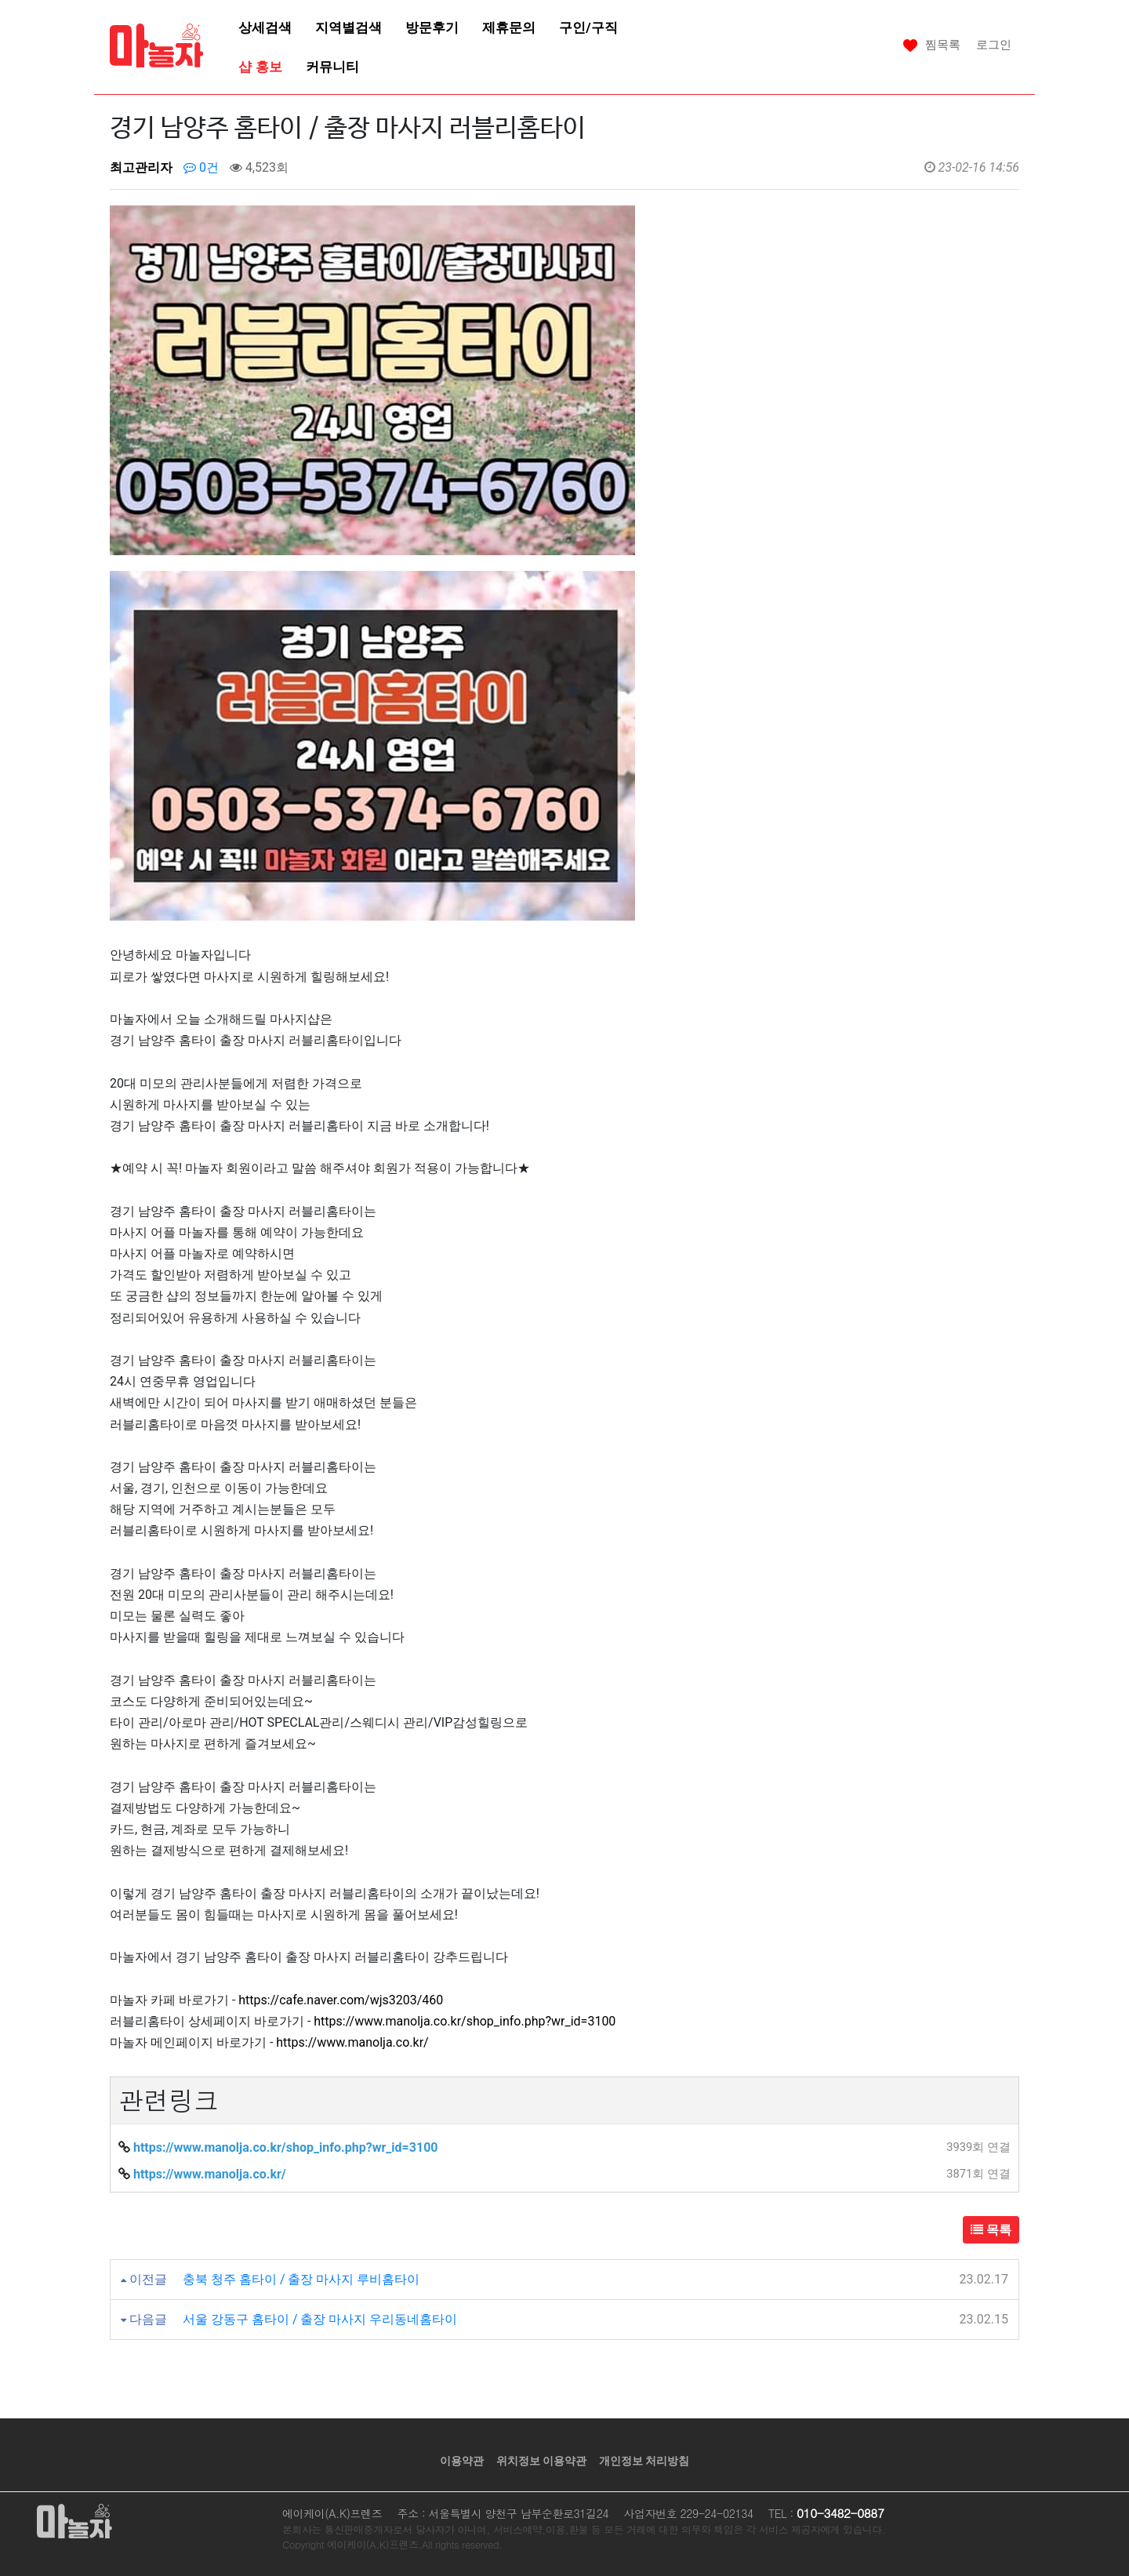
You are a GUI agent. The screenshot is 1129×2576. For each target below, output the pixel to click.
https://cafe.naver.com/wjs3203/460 (340, 2000)
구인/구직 (588, 27)
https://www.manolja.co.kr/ (352, 2042)
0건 (201, 167)
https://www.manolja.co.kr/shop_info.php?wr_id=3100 (464, 2021)
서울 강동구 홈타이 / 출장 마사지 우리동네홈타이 (320, 2319)
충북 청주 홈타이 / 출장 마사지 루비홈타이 (301, 2279)
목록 (991, 2229)
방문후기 (432, 27)
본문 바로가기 (0, 0)
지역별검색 (348, 27)
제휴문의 (508, 27)
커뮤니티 (332, 66)
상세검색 (265, 27)
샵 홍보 (259, 66)
